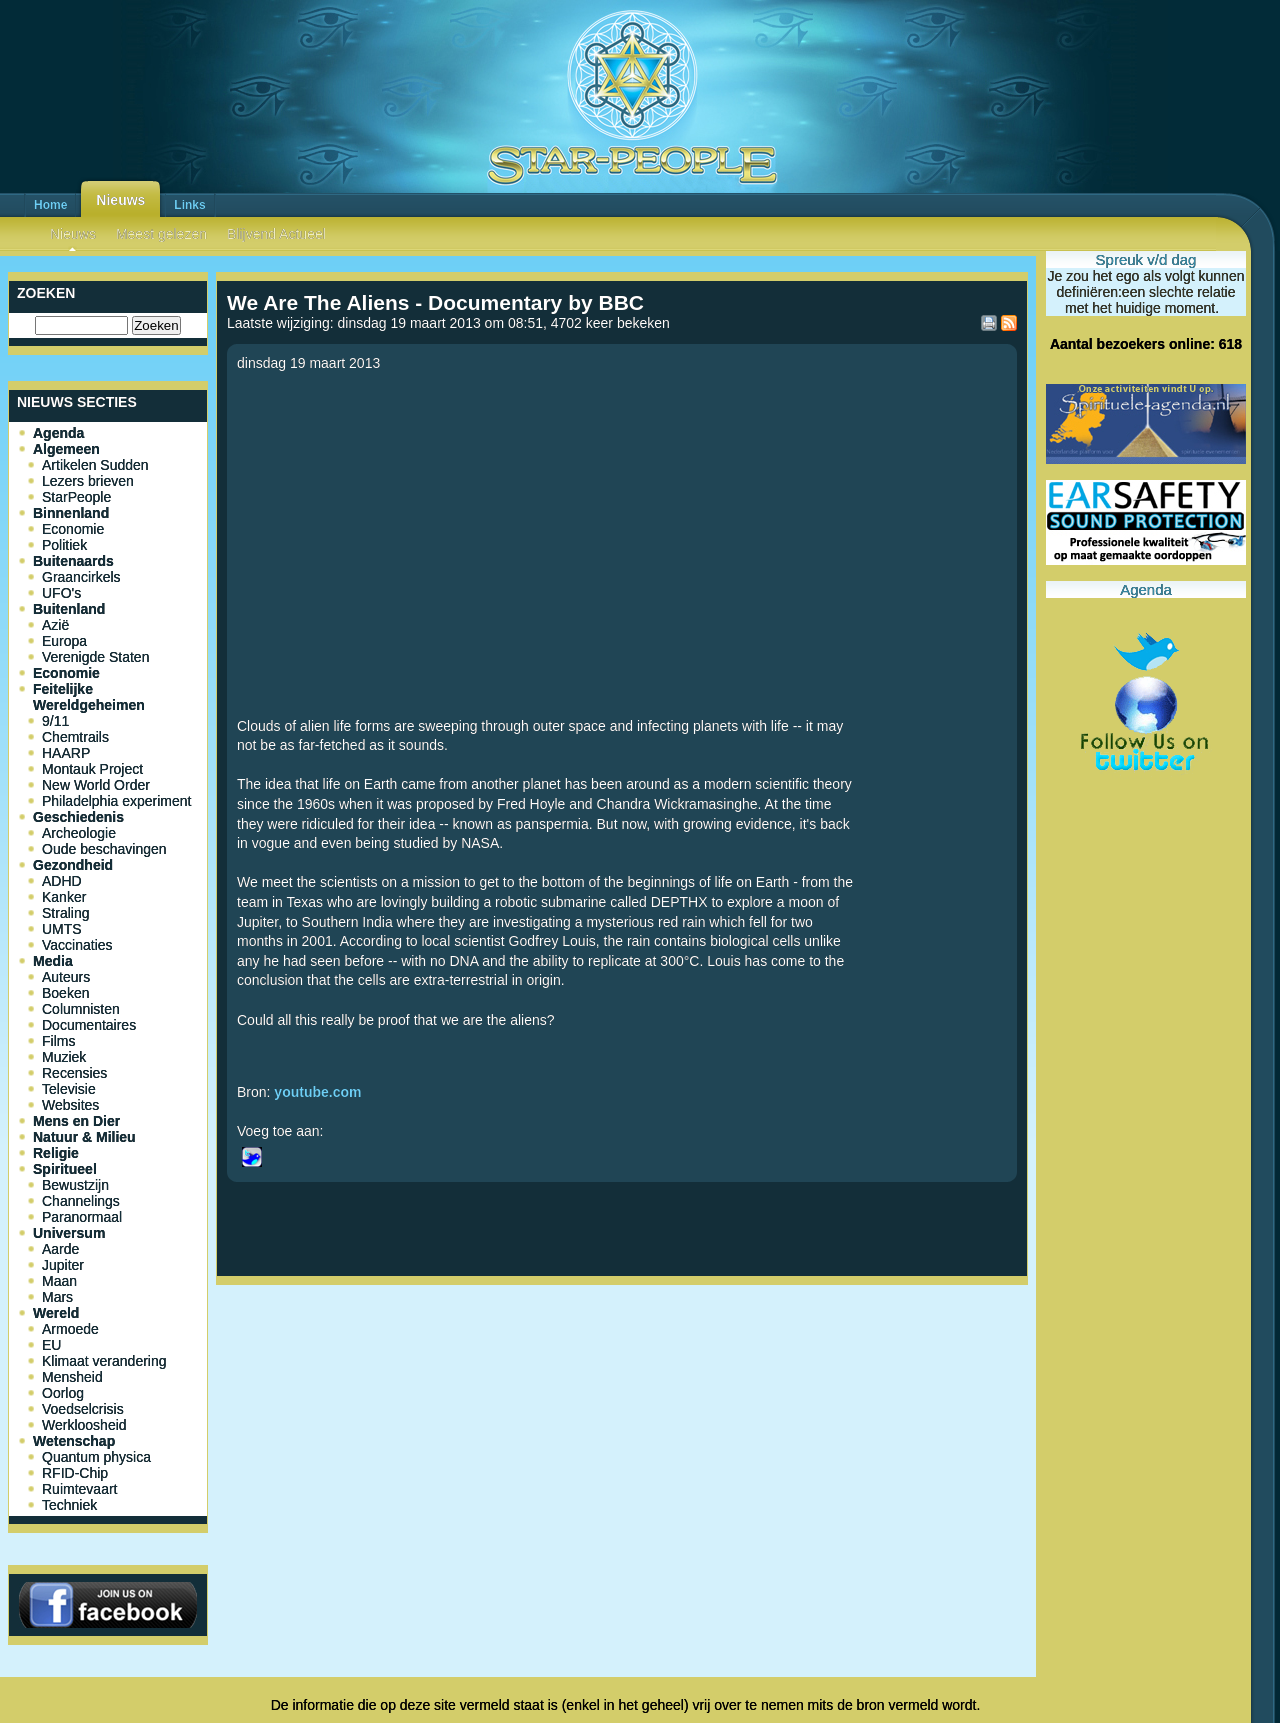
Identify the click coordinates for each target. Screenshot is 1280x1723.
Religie (56, 1153)
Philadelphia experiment (116, 801)
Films (58, 1041)
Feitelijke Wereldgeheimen (89, 697)
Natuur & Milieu (84, 1137)
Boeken (65, 993)
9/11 (55, 721)
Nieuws (120, 200)
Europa (64, 641)
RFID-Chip (75, 1473)
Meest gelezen (161, 234)
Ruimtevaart (79, 1489)
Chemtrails (75, 737)
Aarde (60, 1249)
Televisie (69, 1089)
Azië (55, 625)
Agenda (58, 433)
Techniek (69, 1505)
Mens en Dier (76, 1121)
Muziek (64, 1057)
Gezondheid (73, 865)
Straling (65, 913)
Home (50, 205)
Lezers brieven (88, 481)
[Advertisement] (622, 1359)
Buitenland (69, 609)
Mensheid (72, 1377)
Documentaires (89, 1025)
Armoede (70, 1329)
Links (189, 205)
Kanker (64, 897)
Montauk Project (92, 769)
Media (53, 961)
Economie (73, 529)
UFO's (61, 593)
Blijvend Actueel (276, 234)
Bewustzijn (75, 1185)
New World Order (96, 785)
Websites (70, 1105)
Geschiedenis (78, 817)
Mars (57, 1297)
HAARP (66, 753)
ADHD (62, 881)
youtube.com (317, 1092)
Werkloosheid (84, 1425)
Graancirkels (81, 577)
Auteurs (66, 977)
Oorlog (63, 1393)
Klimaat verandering (104, 1361)
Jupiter (63, 1265)
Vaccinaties (77, 945)
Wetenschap (74, 1441)
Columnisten (81, 1009)
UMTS (62, 929)
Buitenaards (73, 561)
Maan (59, 1281)
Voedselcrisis (83, 1409)
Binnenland (71, 513)
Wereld (56, 1313)
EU (51, 1345)
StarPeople (76, 497)
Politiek (64, 545)
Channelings (81, 1201)
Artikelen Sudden (95, 465)
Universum (69, 1233)
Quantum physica (96, 1457)
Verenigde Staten (95, 657)
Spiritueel (65, 1169)
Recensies (74, 1073)
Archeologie (79, 833)
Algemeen (66, 449)
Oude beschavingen (104, 849)
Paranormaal (82, 1217)
